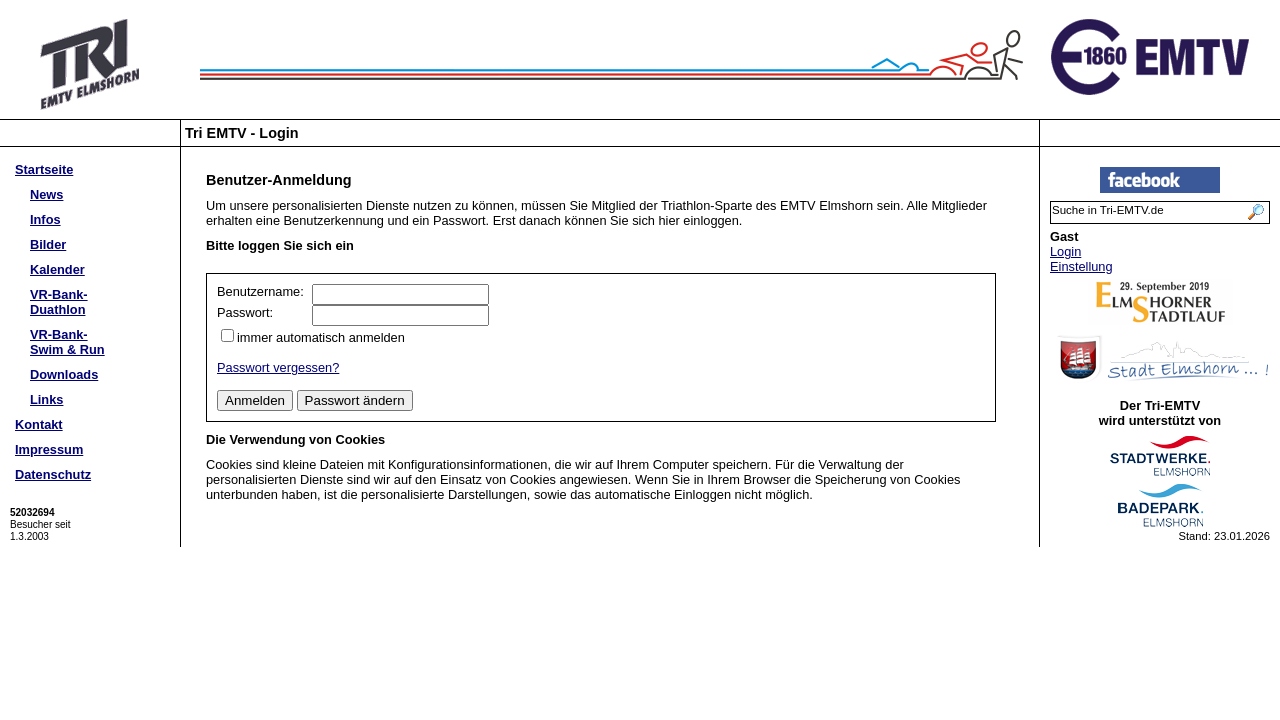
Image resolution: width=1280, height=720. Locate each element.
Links (46, 399)
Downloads (64, 374)
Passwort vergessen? (278, 367)
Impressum (49, 449)
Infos (45, 219)
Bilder (48, 244)
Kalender (57, 269)
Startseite (44, 169)
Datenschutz (53, 474)
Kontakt (39, 424)
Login (1065, 251)
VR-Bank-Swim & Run (67, 342)
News (46, 194)
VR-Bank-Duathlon (59, 302)
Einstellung (1081, 266)
